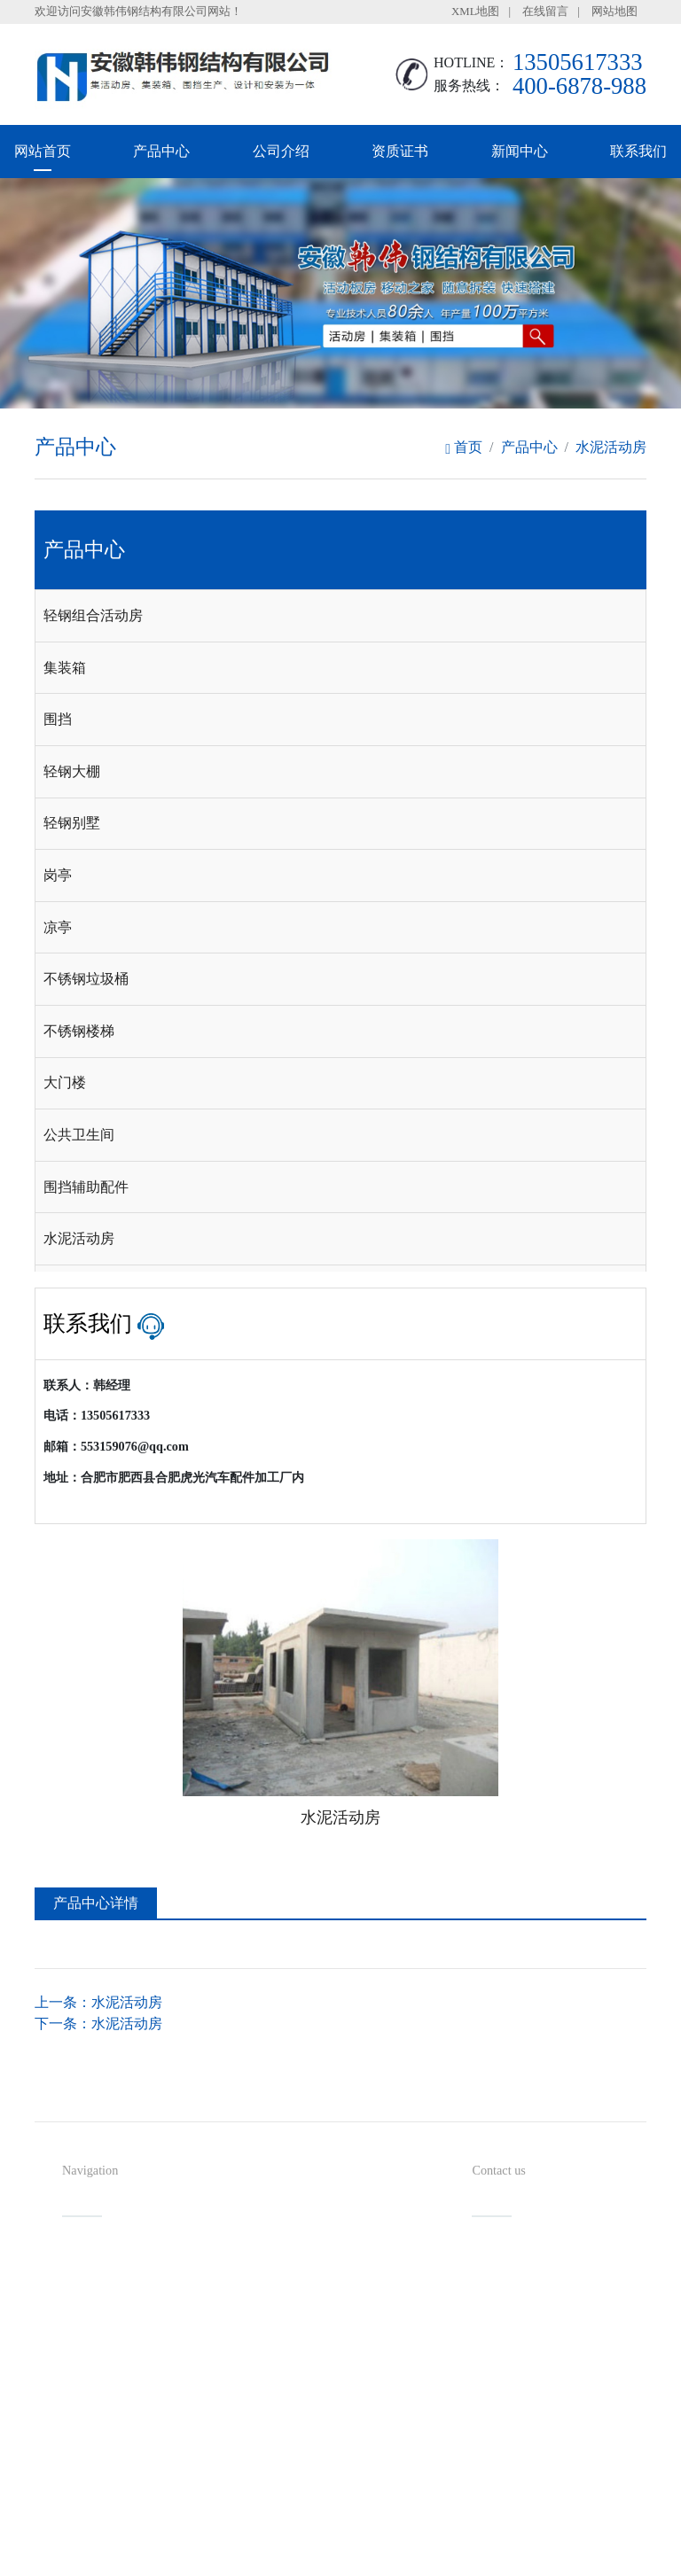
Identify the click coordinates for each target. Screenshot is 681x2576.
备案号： (415, 2526)
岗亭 (57, 875)
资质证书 (400, 151)
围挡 (57, 719)
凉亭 (57, 927)
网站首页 (42, 151)
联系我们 (638, 151)
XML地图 (475, 11)
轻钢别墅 (71, 822)
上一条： (98, 2002)
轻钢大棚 (71, 771)
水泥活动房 (610, 447)
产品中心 (161, 151)
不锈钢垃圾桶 (86, 978)
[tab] (340, 616)
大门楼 (64, 1082)
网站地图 (614, 11)
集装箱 (64, 667)
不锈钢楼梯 (78, 1031)
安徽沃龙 (376, 2556)
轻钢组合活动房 (93, 615)
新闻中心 (519, 151)
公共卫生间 (78, 1134)
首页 (463, 447)
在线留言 (545, 11)
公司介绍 (281, 151)
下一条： (98, 2023)
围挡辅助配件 (86, 1187)
